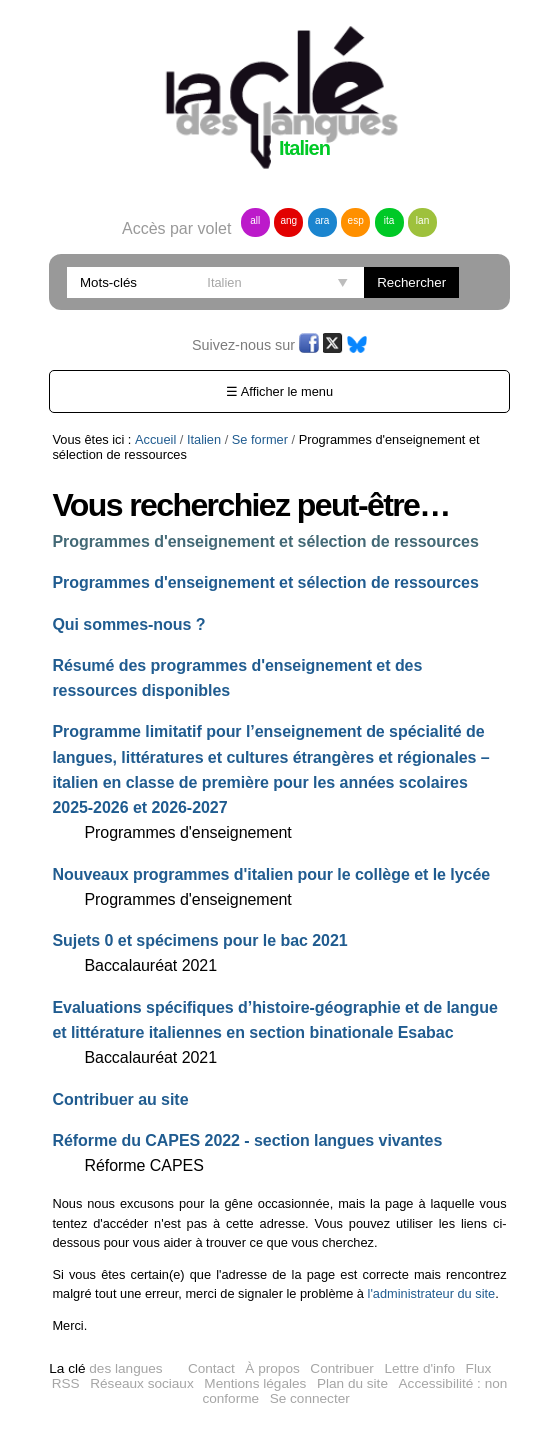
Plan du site (352, 1383)
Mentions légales (255, 1383)
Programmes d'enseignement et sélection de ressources (265, 541)
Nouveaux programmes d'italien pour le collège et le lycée (271, 874)
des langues (105, 1368)
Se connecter (310, 1398)
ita (389, 220)
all (255, 220)
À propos (272, 1368)
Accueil (155, 439)
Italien (204, 439)
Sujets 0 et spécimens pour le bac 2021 (199, 940)
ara (322, 220)
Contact (211, 1368)
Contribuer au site (120, 1099)
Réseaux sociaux (142, 1383)
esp (356, 220)
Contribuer (341, 1368)
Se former (260, 439)
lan (422, 220)
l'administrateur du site (432, 1293)
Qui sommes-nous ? (128, 624)
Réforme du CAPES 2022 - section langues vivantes (247, 1140)
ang (288, 220)
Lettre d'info (419, 1368)
